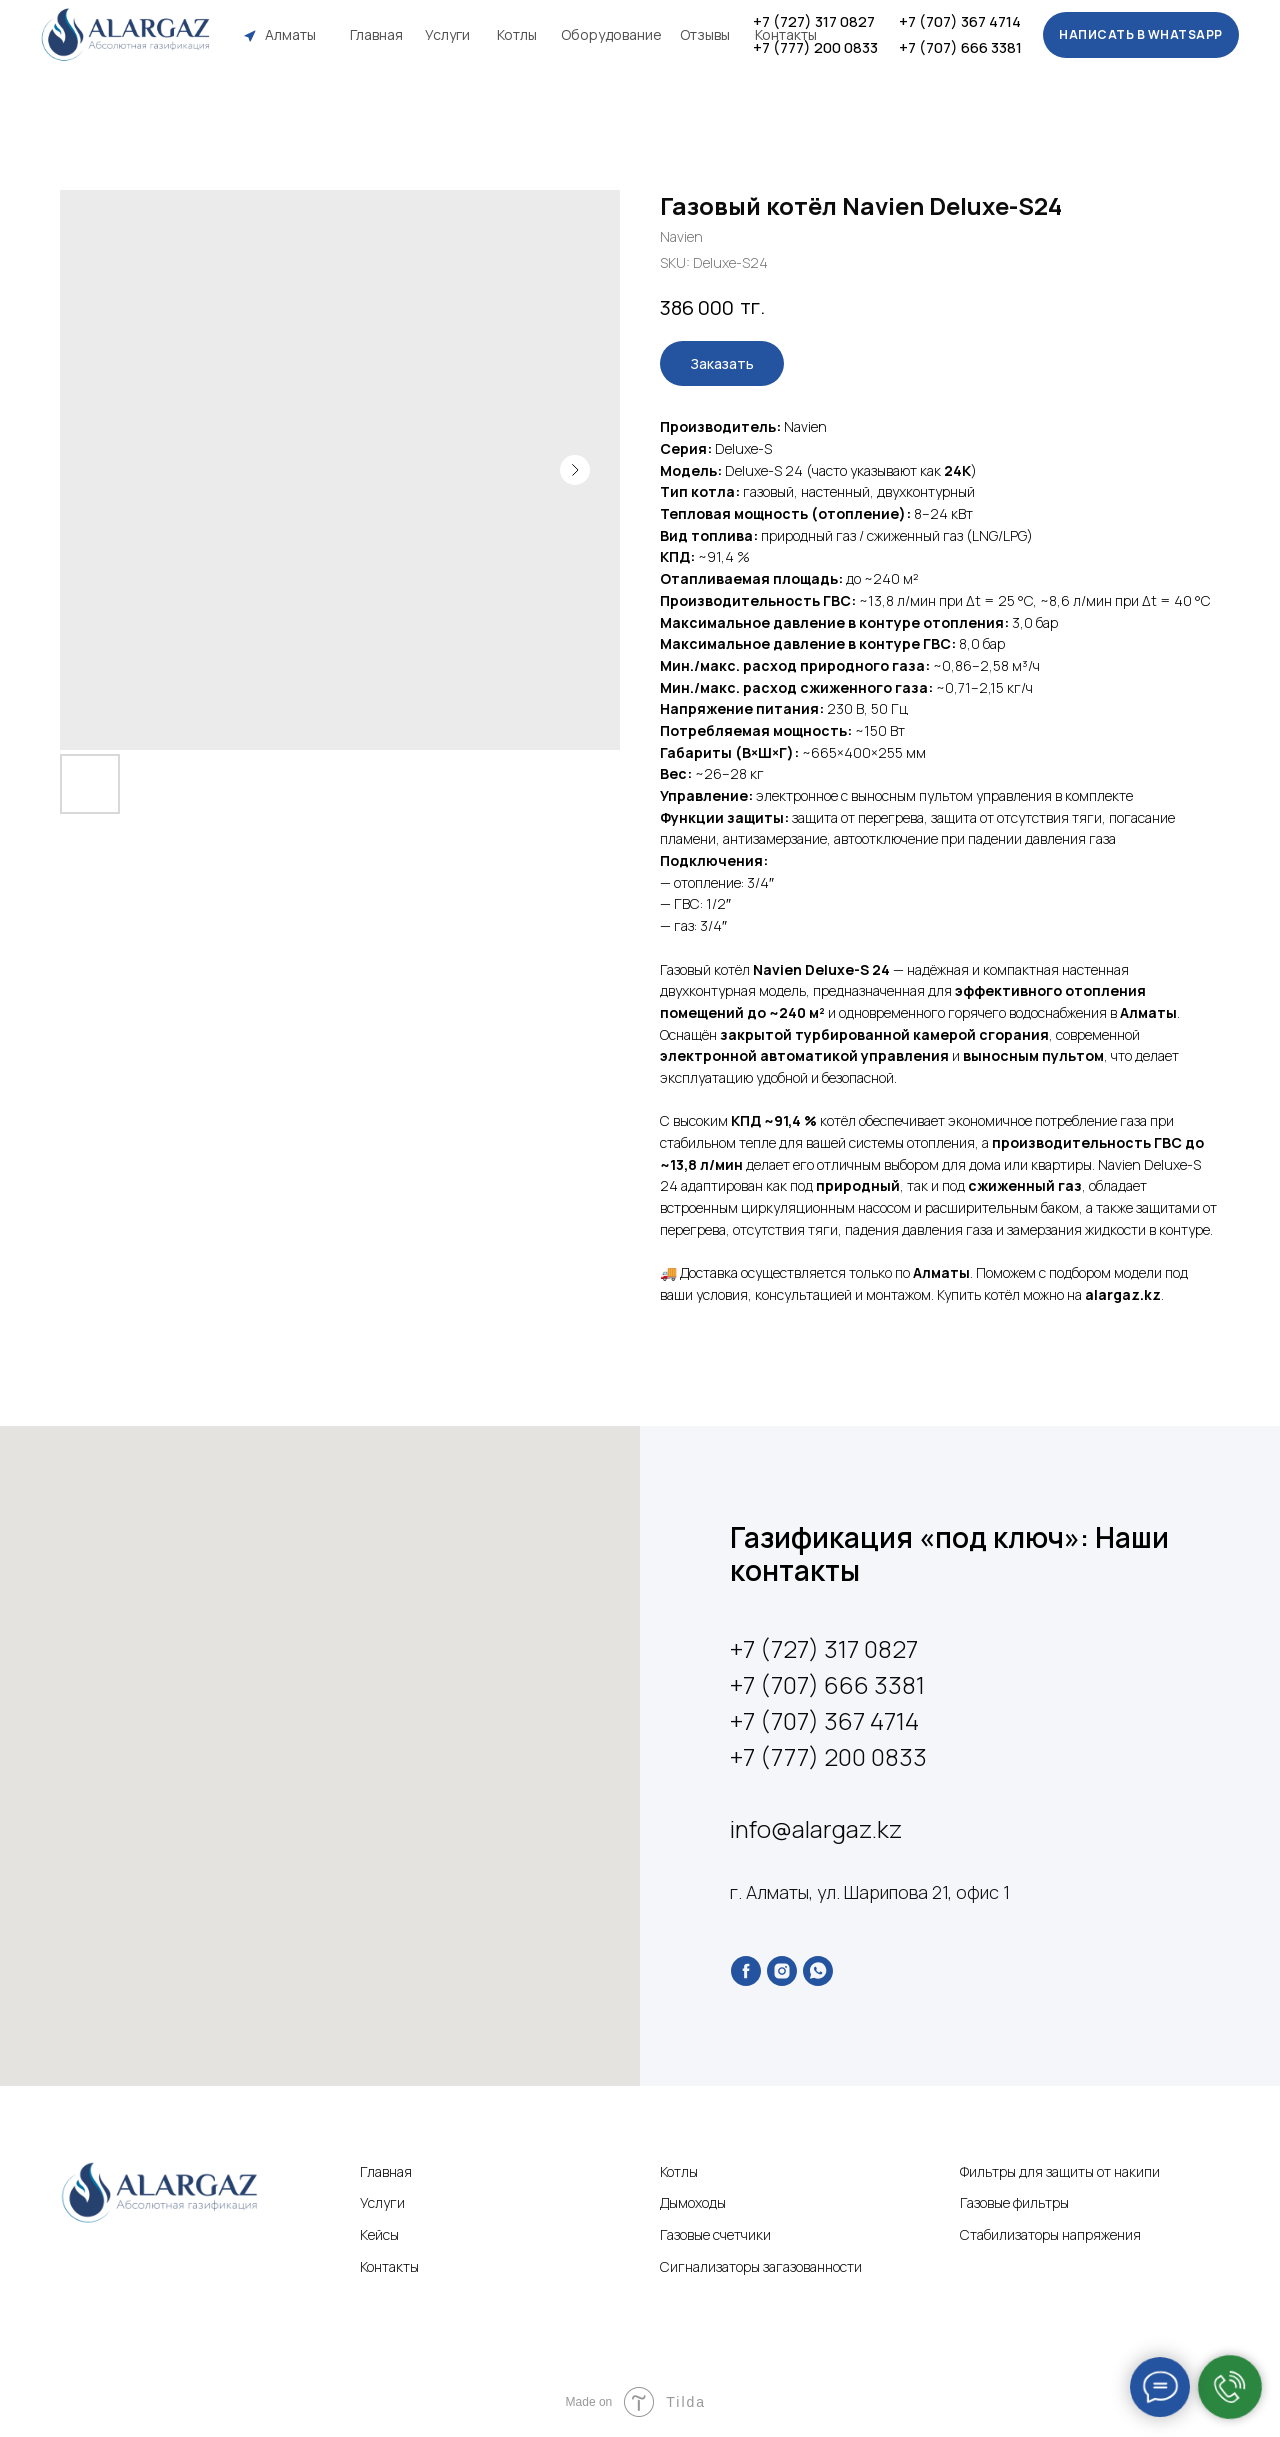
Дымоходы (693, 2202)
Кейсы (379, 2234)
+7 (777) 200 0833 (815, 47)
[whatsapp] (818, 1971)
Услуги (447, 34)
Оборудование (611, 34)
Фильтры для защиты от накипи (1060, 2171)
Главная (376, 34)
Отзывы (705, 34)
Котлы (517, 34)
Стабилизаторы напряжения (1050, 2234)
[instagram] (782, 1971)
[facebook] (746, 1971)
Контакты (786, 34)
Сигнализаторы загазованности (761, 2266)
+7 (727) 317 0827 (814, 21)
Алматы (290, 34)
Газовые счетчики (715, 2234)
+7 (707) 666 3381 (960, 47)
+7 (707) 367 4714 (960, 21)
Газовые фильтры (1014, 2202)
